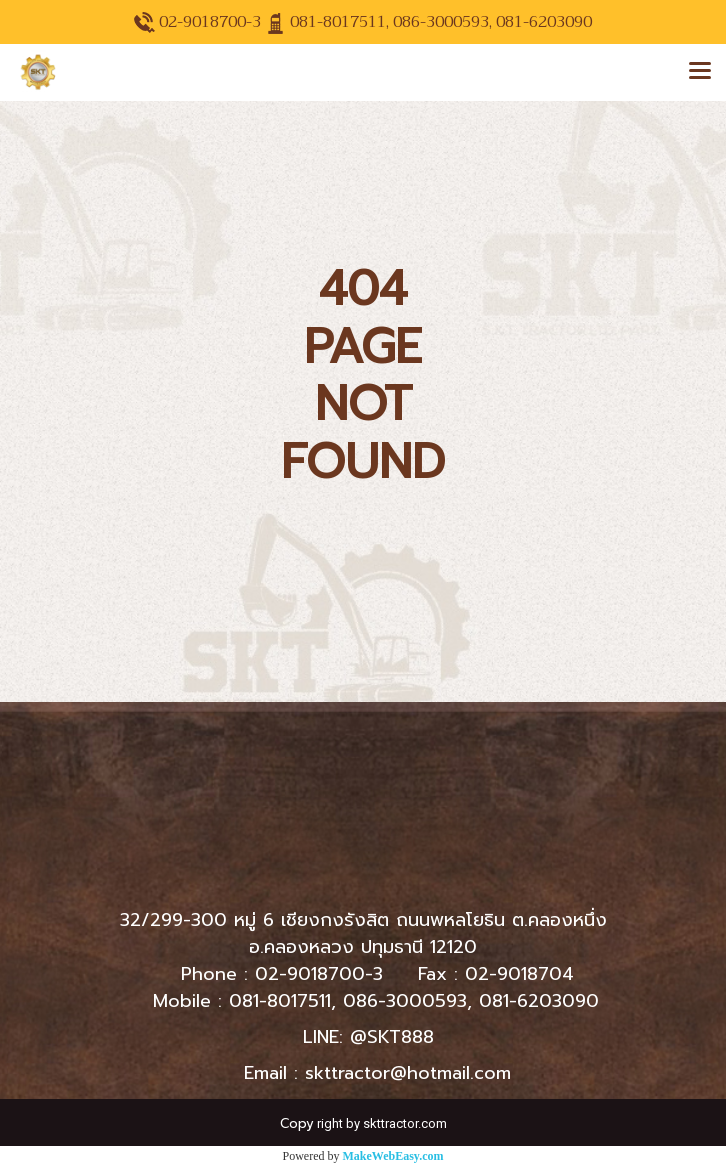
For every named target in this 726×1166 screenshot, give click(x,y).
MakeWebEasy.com (393, 1156)
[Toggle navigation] (700, 72)
